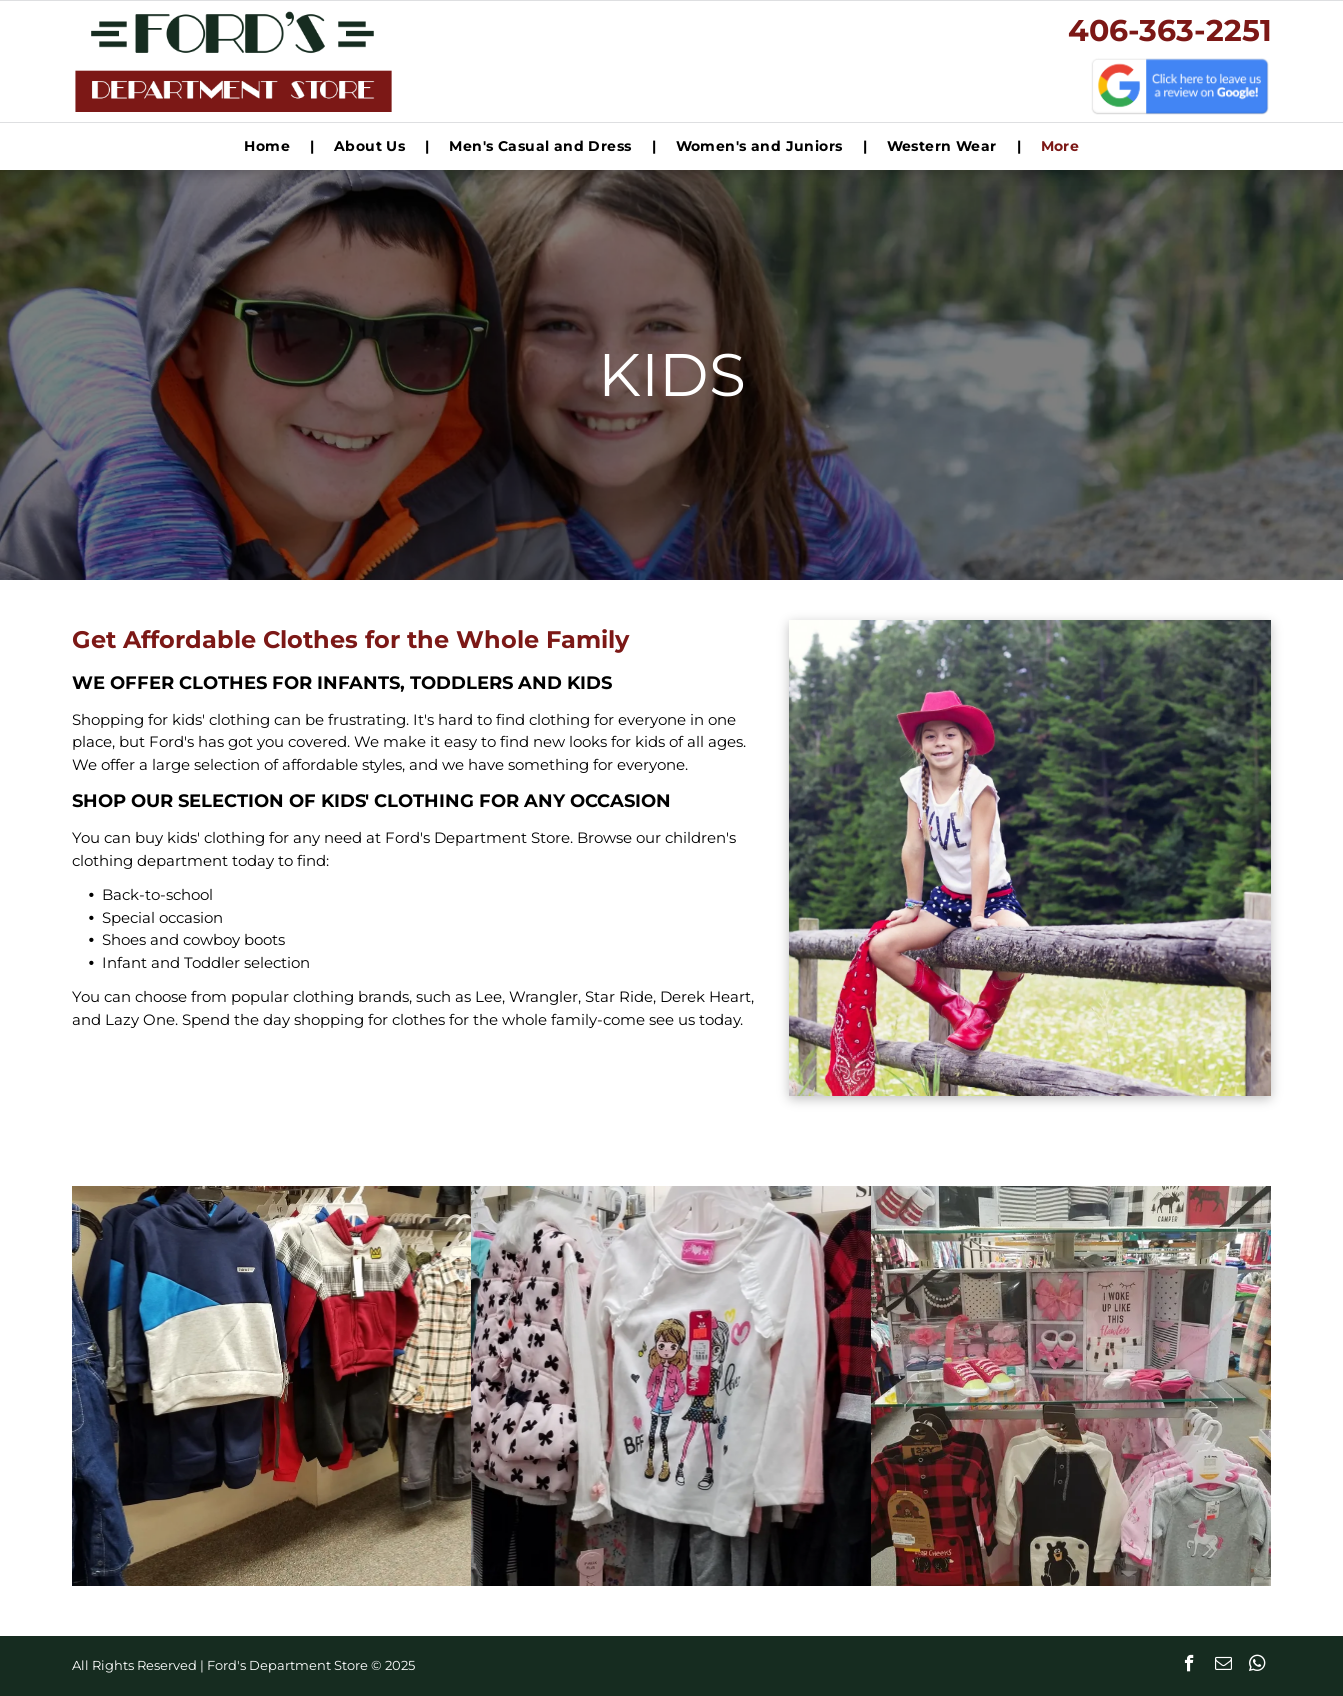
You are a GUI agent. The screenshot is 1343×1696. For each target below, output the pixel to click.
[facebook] (1189, 1666)
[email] (1223, 1666)
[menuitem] (269, 146)
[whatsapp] (1257, 1666)
